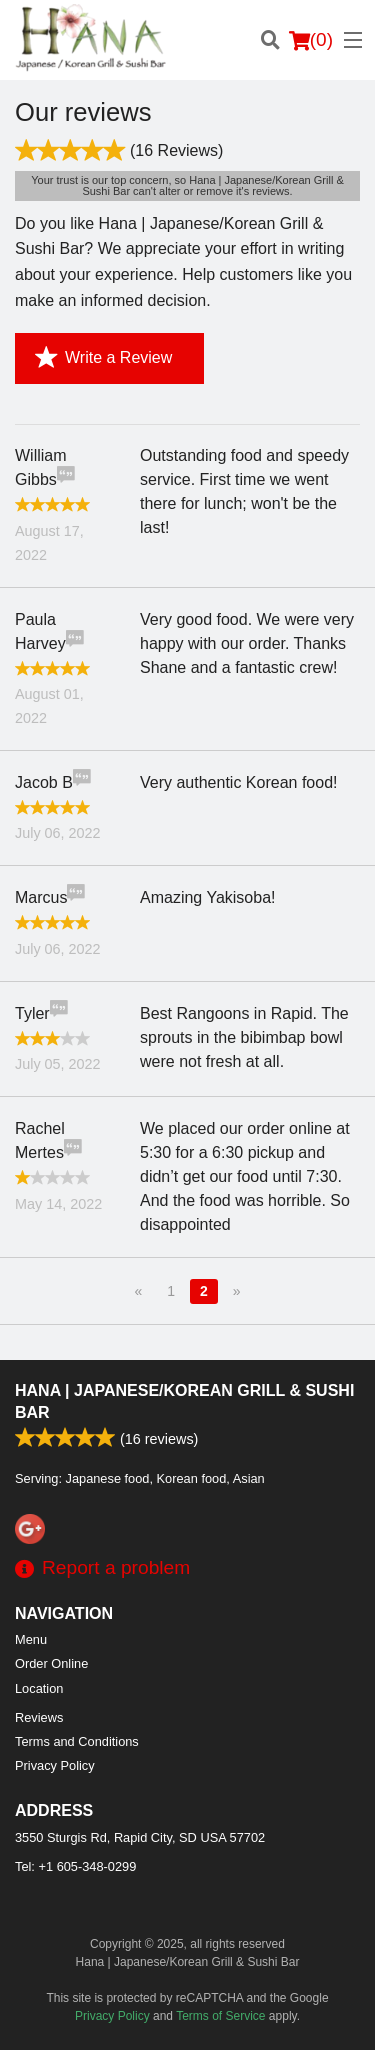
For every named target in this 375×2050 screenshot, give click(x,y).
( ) (311, 40)
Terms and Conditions (77, 1741)
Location (39, 1688)
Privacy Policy (55, 1765)
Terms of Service (220, 2016)
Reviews (39, 1717)
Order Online (51, 1663)
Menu (31, 1639)
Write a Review (103, 358)
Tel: (75, 1866)
